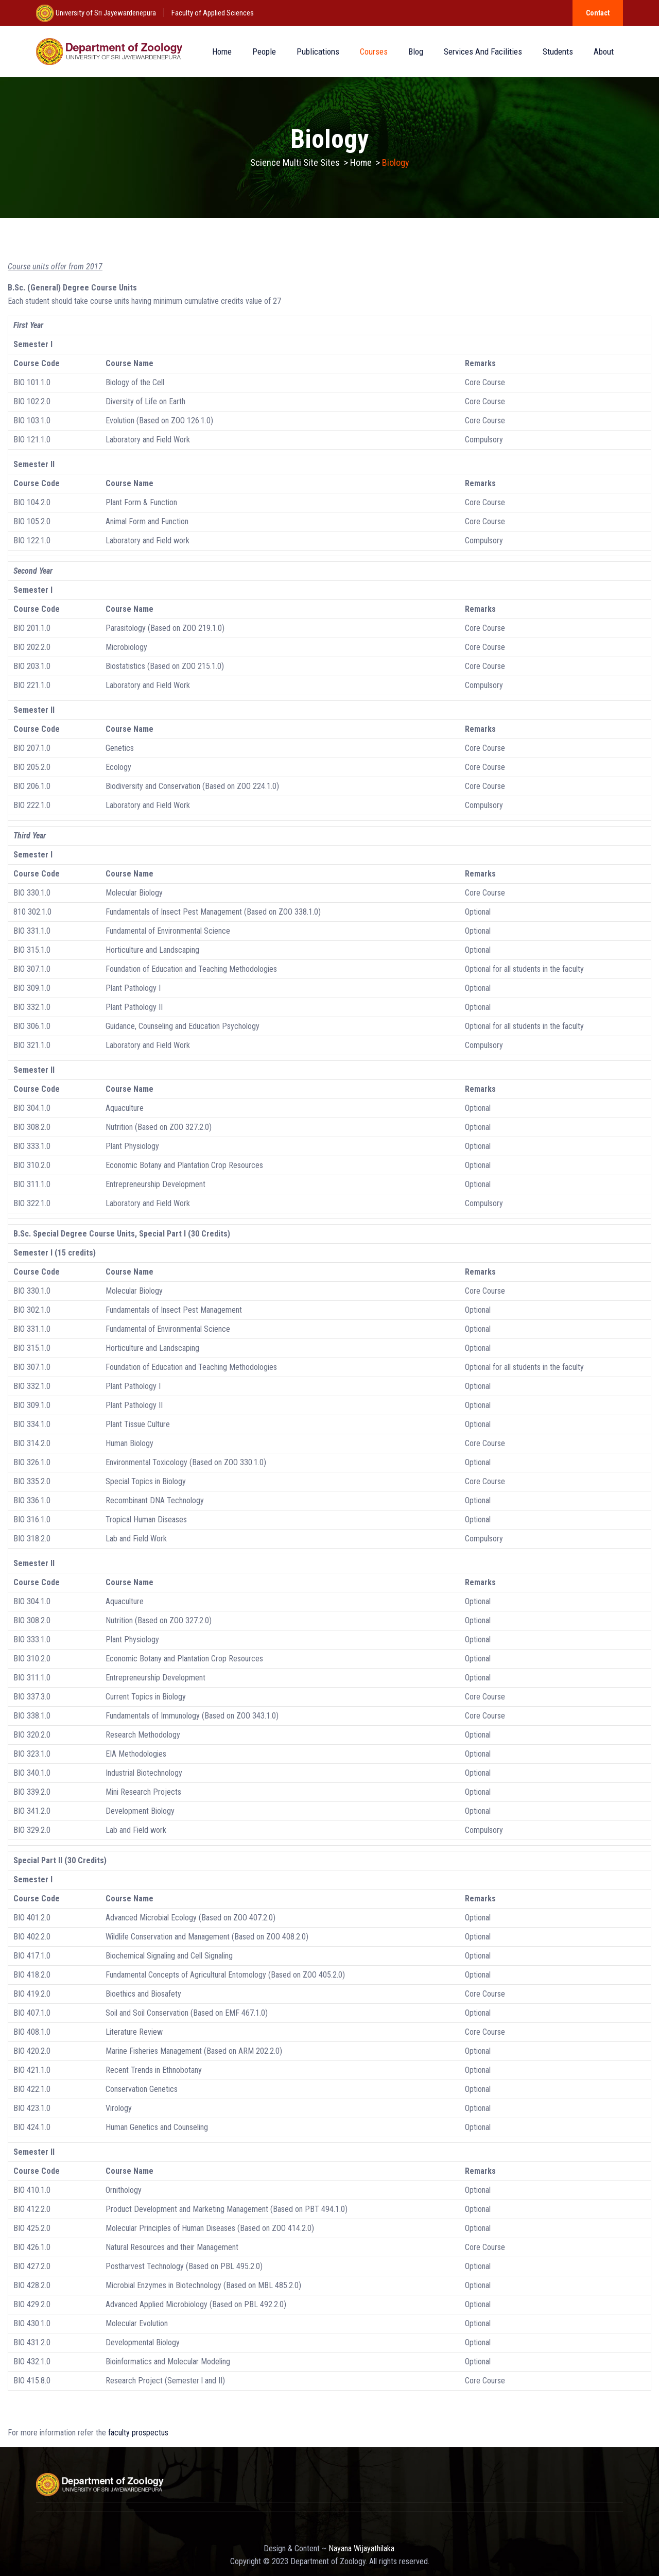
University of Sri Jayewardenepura (105, 13)
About (604, 51)
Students (558, 51)
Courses (374, 51)
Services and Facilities (483, 51)
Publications (318, 51)
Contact (598, 13)
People (264, 51)
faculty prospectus (138, 2432)
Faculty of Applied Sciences (212, 13)
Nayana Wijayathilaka (361, 2548)
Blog (415, 51)
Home (222, 51)
